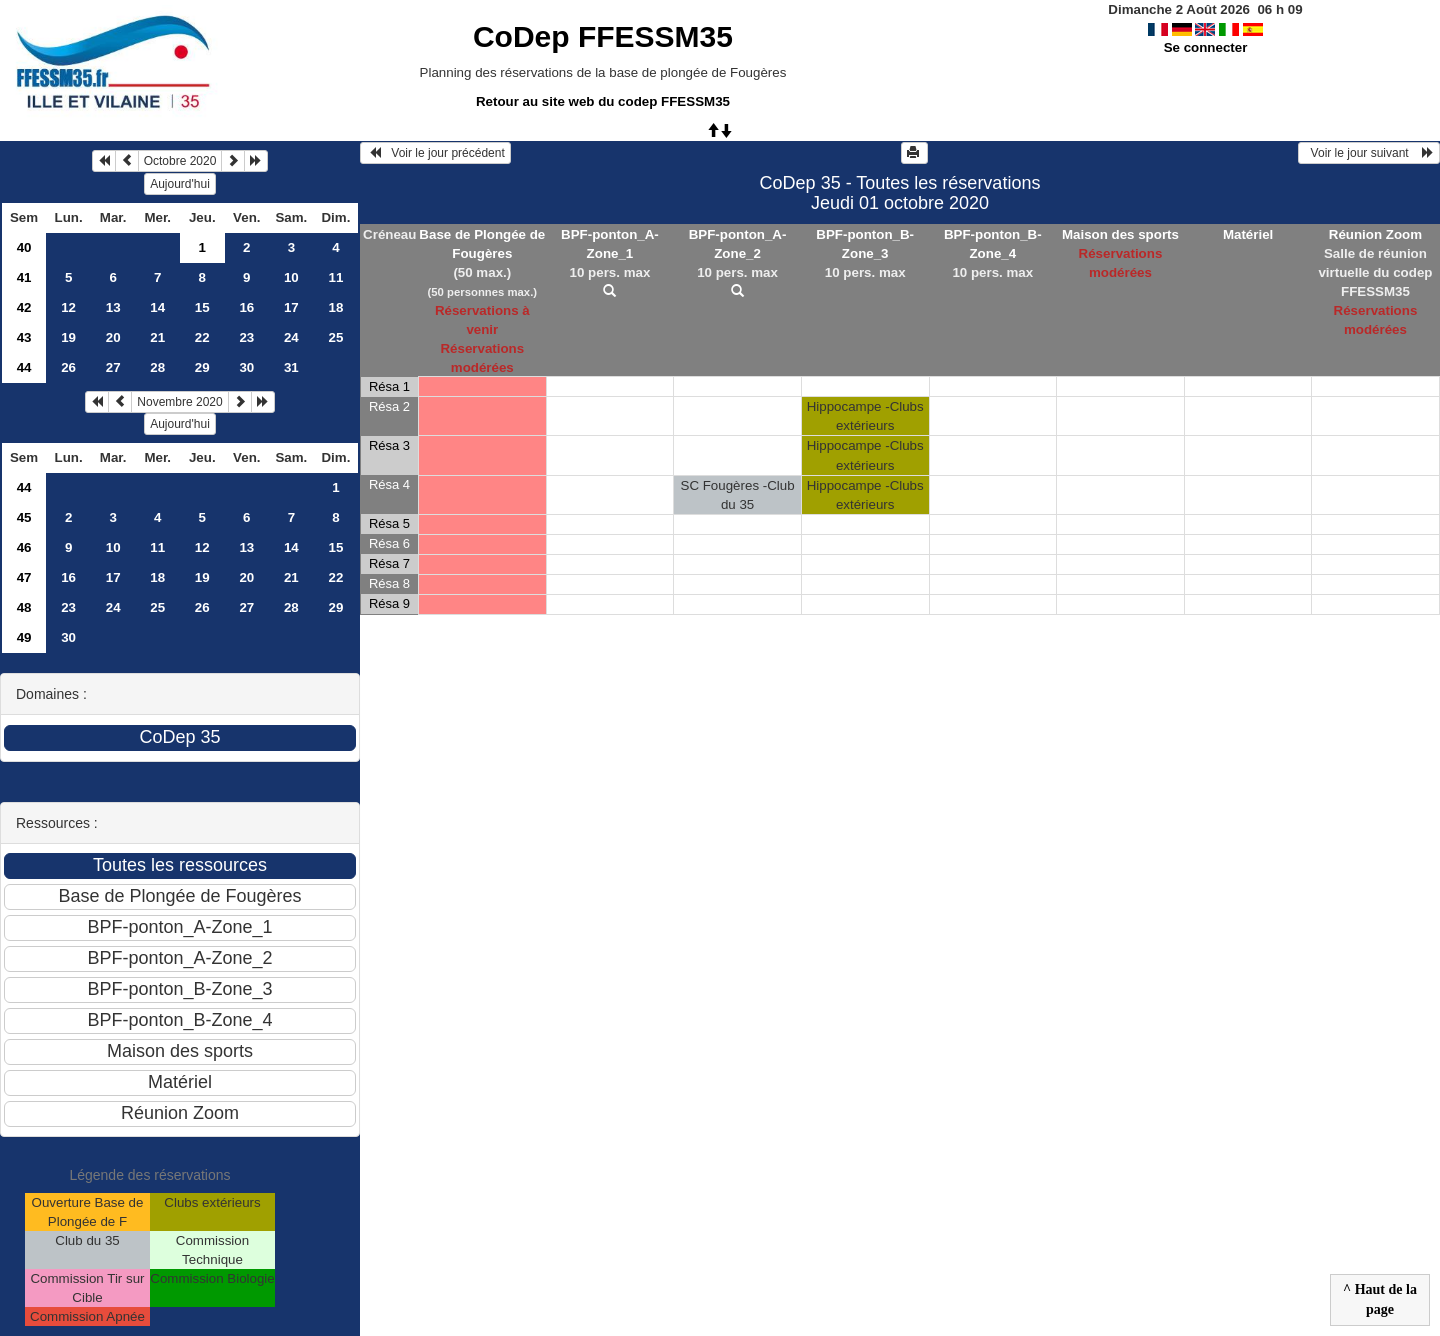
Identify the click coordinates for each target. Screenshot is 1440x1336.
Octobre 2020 (180, 161)
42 (24, 307)
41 (24, 277)
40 (24, 247)
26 (68, 367)
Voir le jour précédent (435, 153)
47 (24, 577)
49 (24, 637)
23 (246, 337)
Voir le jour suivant (1369, 153)
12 (68, 307)
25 (335, 337)
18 (335, 307)
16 (246, 307)
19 (68, 337)
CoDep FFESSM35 (603, 36)
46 (24, 547)
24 (291, 337)
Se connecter (1206, 47)
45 (24, 517)
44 (24, 367)
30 (246, 367)
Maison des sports (1120, 234)
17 (291, 307)
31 (291, 367)
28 (157, 367)
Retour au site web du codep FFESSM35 (603, 101)
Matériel (1248, 234)
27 (113, 367)
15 (202, 307)
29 (202, 367)
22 (202, 337)
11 (335, 277)
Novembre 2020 (179, 402)
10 (291, 277)
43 (24, 337)
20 (113, 337)
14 (157, 307)
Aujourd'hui (180, 184)
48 (24, 607)
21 (157, 337)
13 (113, 307)
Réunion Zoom (1375, 234)
